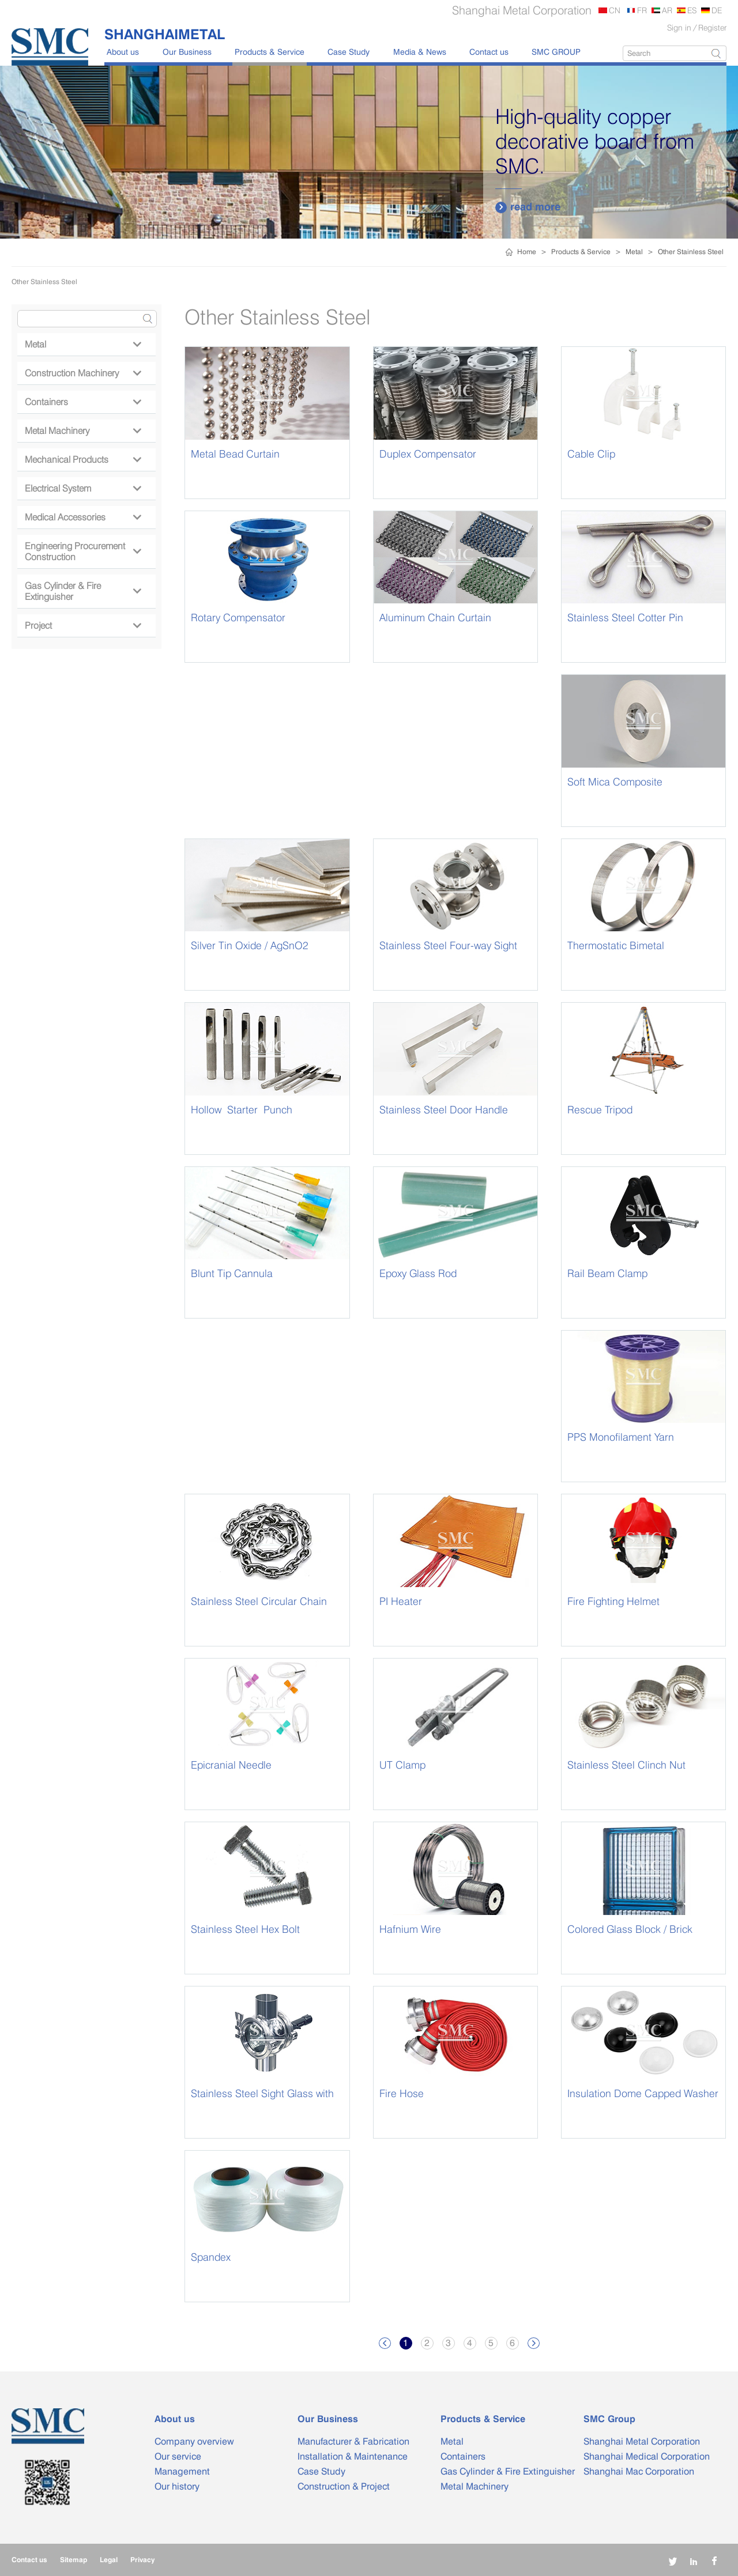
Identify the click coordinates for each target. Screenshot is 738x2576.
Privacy (142, 2559)
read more (527, 207)
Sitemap (73, 2559)
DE (716, 10)
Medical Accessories (83, 517)
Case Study (348, 51)
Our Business (187, 51)
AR (667, 10)
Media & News (419, 51)
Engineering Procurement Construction (83, 551)
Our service (178, 2456)
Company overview (194, 2441)
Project (83, 625)
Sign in (679, 27)
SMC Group (609, 2418)
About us (123, 51)
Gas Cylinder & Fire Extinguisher (83, 591)
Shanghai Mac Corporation (638, 2471)
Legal (109, 2559)
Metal (634, 251)
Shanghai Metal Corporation (641, 2441)
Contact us (489, 51)
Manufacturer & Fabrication (353, 2441)
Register (712, 27)
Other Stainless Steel (691, 251)
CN (614, 10)
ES (691, 10)
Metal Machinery (83, 430)
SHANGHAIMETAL (164, 34)
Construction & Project (344, 2486)
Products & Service (269, 51)
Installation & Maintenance (353, 2456)
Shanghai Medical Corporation (646, 2456)
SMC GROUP (556, 51)
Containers (83, 401)
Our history (177, 2486)
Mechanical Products (83, 459)
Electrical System (83, 488)
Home (526, 251)
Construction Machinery (83, 373)
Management (182, 2471)
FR (642, 10)
